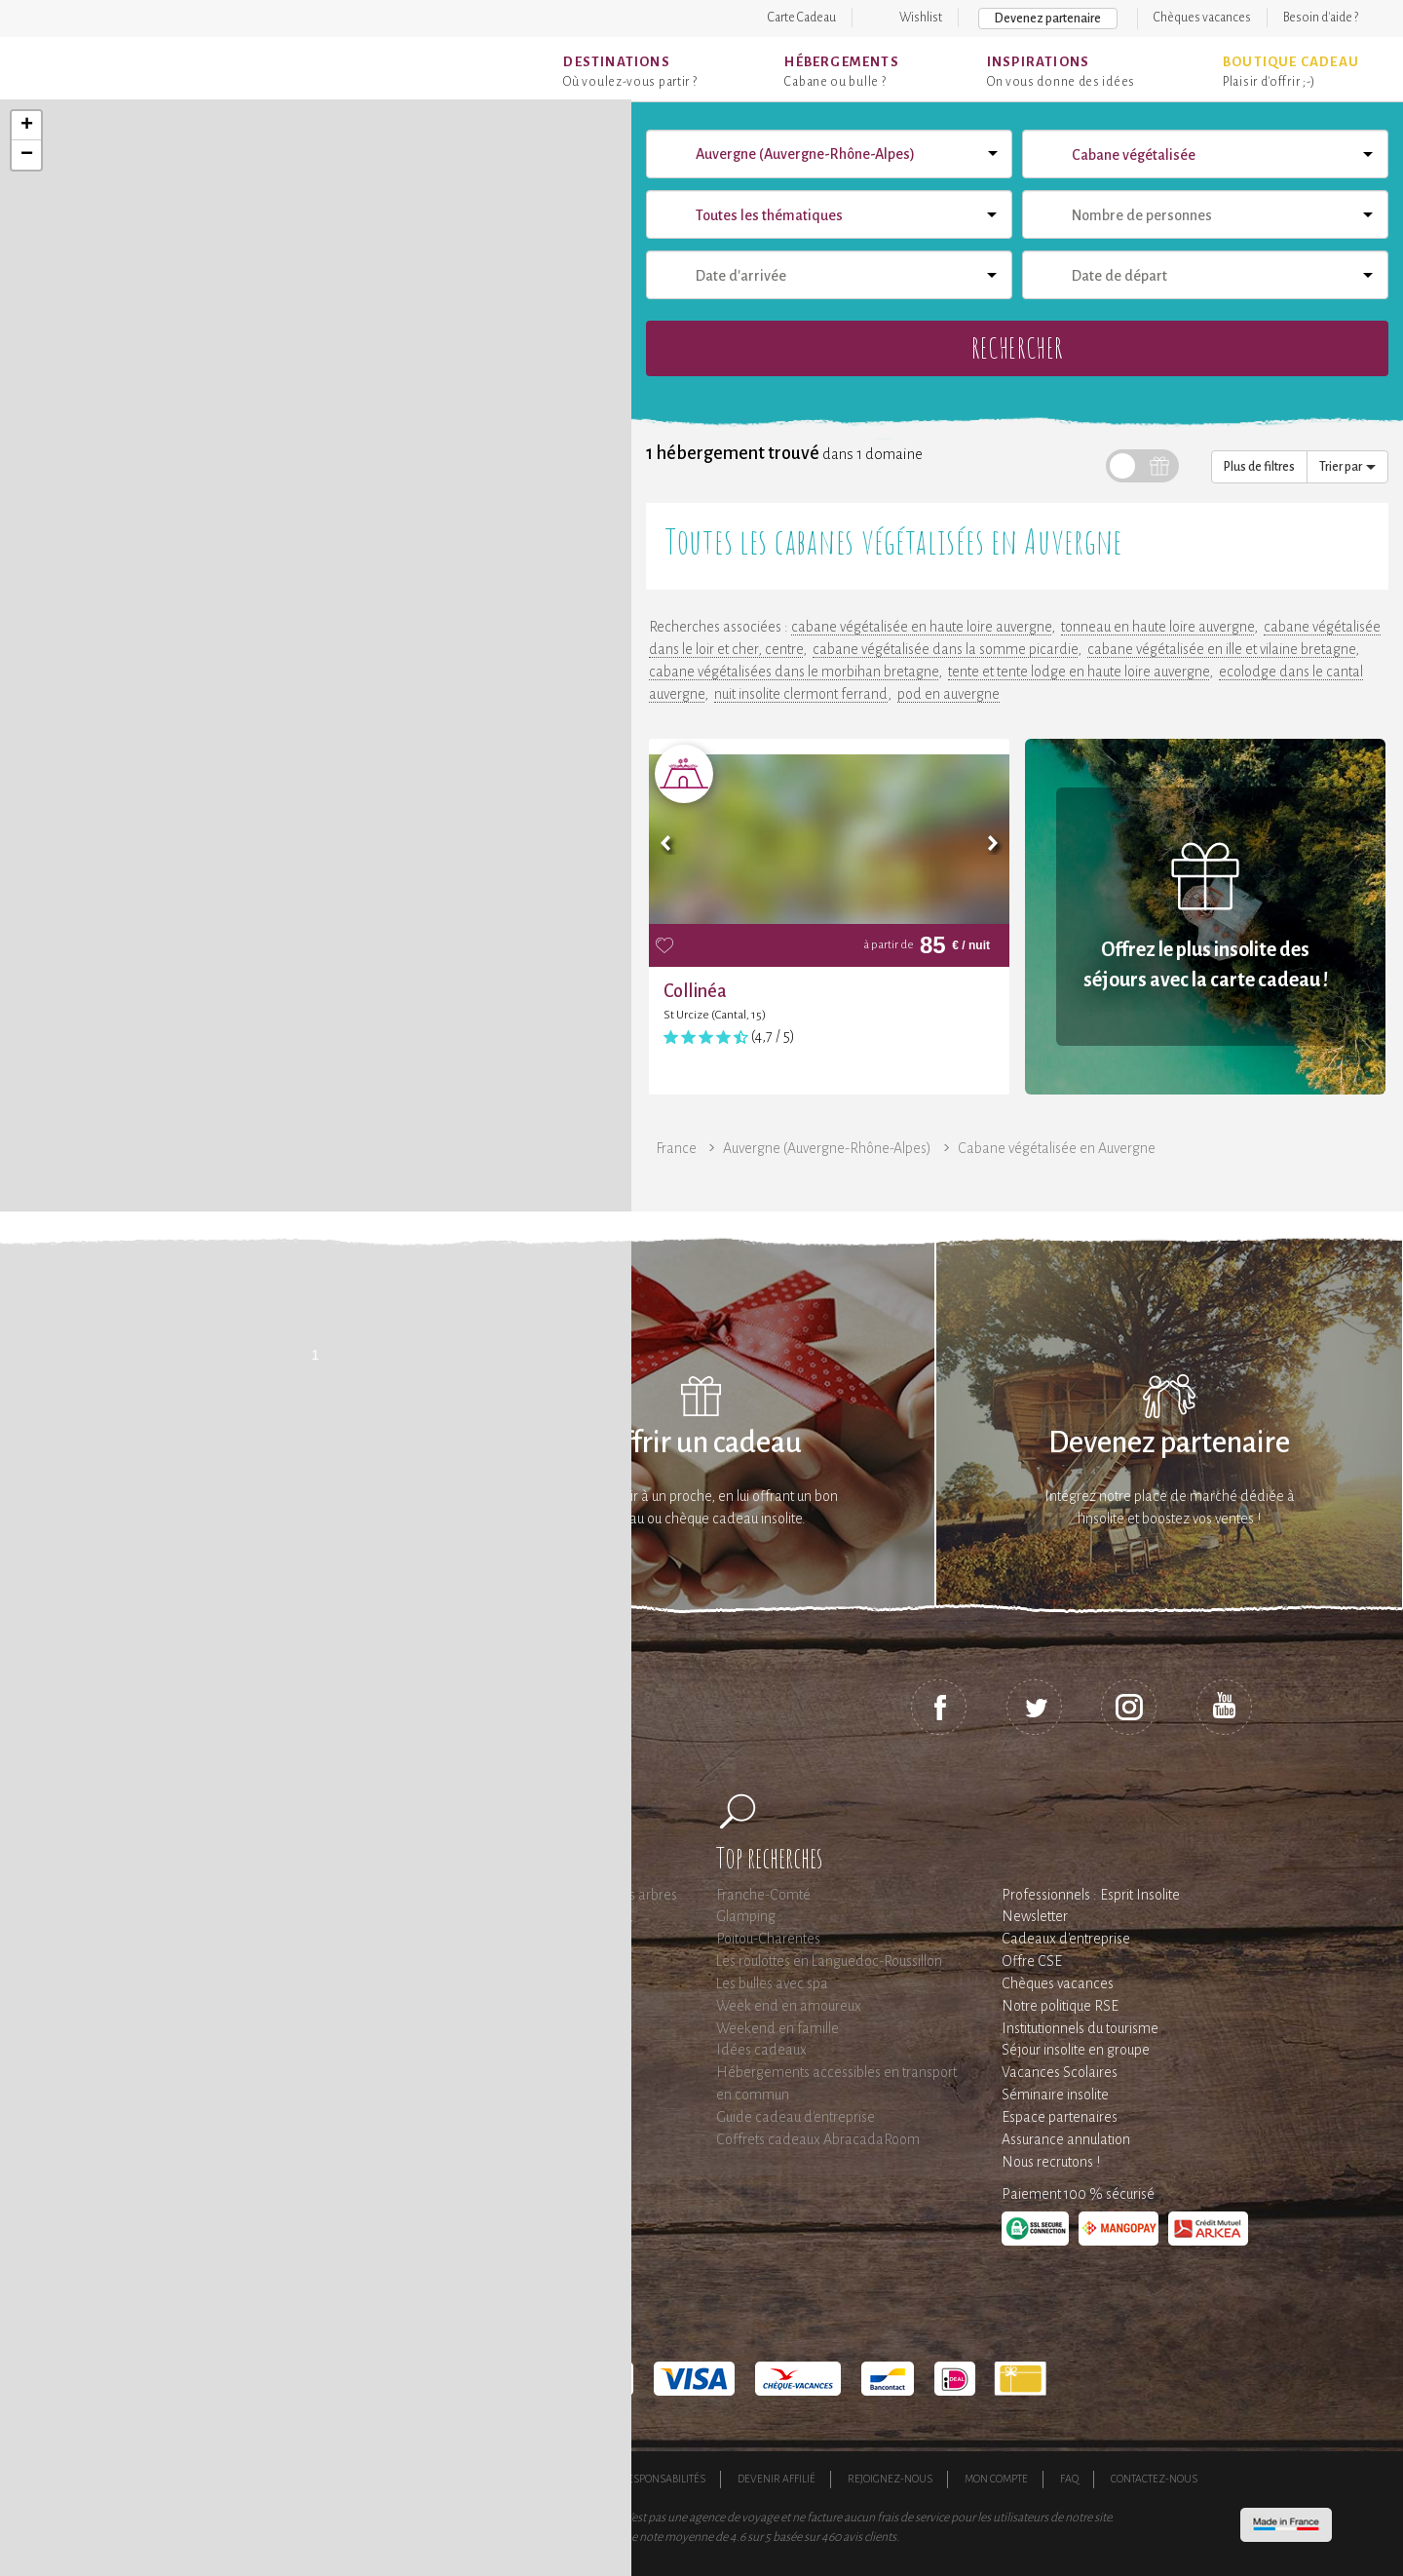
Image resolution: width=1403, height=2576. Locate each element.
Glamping (746, 1916)
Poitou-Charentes (768, 1938)
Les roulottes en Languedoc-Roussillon (829, 1961)
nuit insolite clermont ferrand (801, 694)
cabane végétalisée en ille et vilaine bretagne (1221, 649)
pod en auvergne (948, 694)
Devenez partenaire (1048, 18)
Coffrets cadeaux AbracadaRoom (818, 2139)
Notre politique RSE (1060, 2006)
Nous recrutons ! (1051, 2162)
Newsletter (1035, 1916)
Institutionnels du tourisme (1080, 2028)
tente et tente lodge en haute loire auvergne (1078, 671)
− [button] (26, 155)
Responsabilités (663, 2478)
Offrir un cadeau (702, 1443)
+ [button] (26, 125)
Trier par (1347, 467)
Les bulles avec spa (772, 1983)
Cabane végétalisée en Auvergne (1057, 1148)
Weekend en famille (777, 2028)
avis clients (869, 2537)
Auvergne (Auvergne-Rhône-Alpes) (827, 1148)
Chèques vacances (1202, 17)
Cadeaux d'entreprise (1066, 1938)
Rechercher (1017, 347)
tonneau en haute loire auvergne (1157, 626)
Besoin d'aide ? (1320, 17)
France (676, 1148)
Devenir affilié (776, 2478)
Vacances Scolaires (1060, 2072)
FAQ (1069, 2478)
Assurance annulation (1066, 2139)
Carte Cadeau (802, 17)
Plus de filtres (1259, 467)
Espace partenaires (1060, 2117)
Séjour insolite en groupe (1076, 2049)
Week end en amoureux (788, 2006)
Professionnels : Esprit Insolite (1091, 1895)
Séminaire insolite (1055, 2094)
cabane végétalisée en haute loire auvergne (921, 626)
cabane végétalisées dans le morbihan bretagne (793, 671)
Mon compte (996, 2478)
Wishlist (920, 17)
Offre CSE (1032, 1961)
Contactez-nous (1154, 2478)
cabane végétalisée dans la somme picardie (945, 649)
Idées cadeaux (761, 2049)
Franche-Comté (763, 1895)
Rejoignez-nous (890, 2478)
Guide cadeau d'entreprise (795, 2117)
